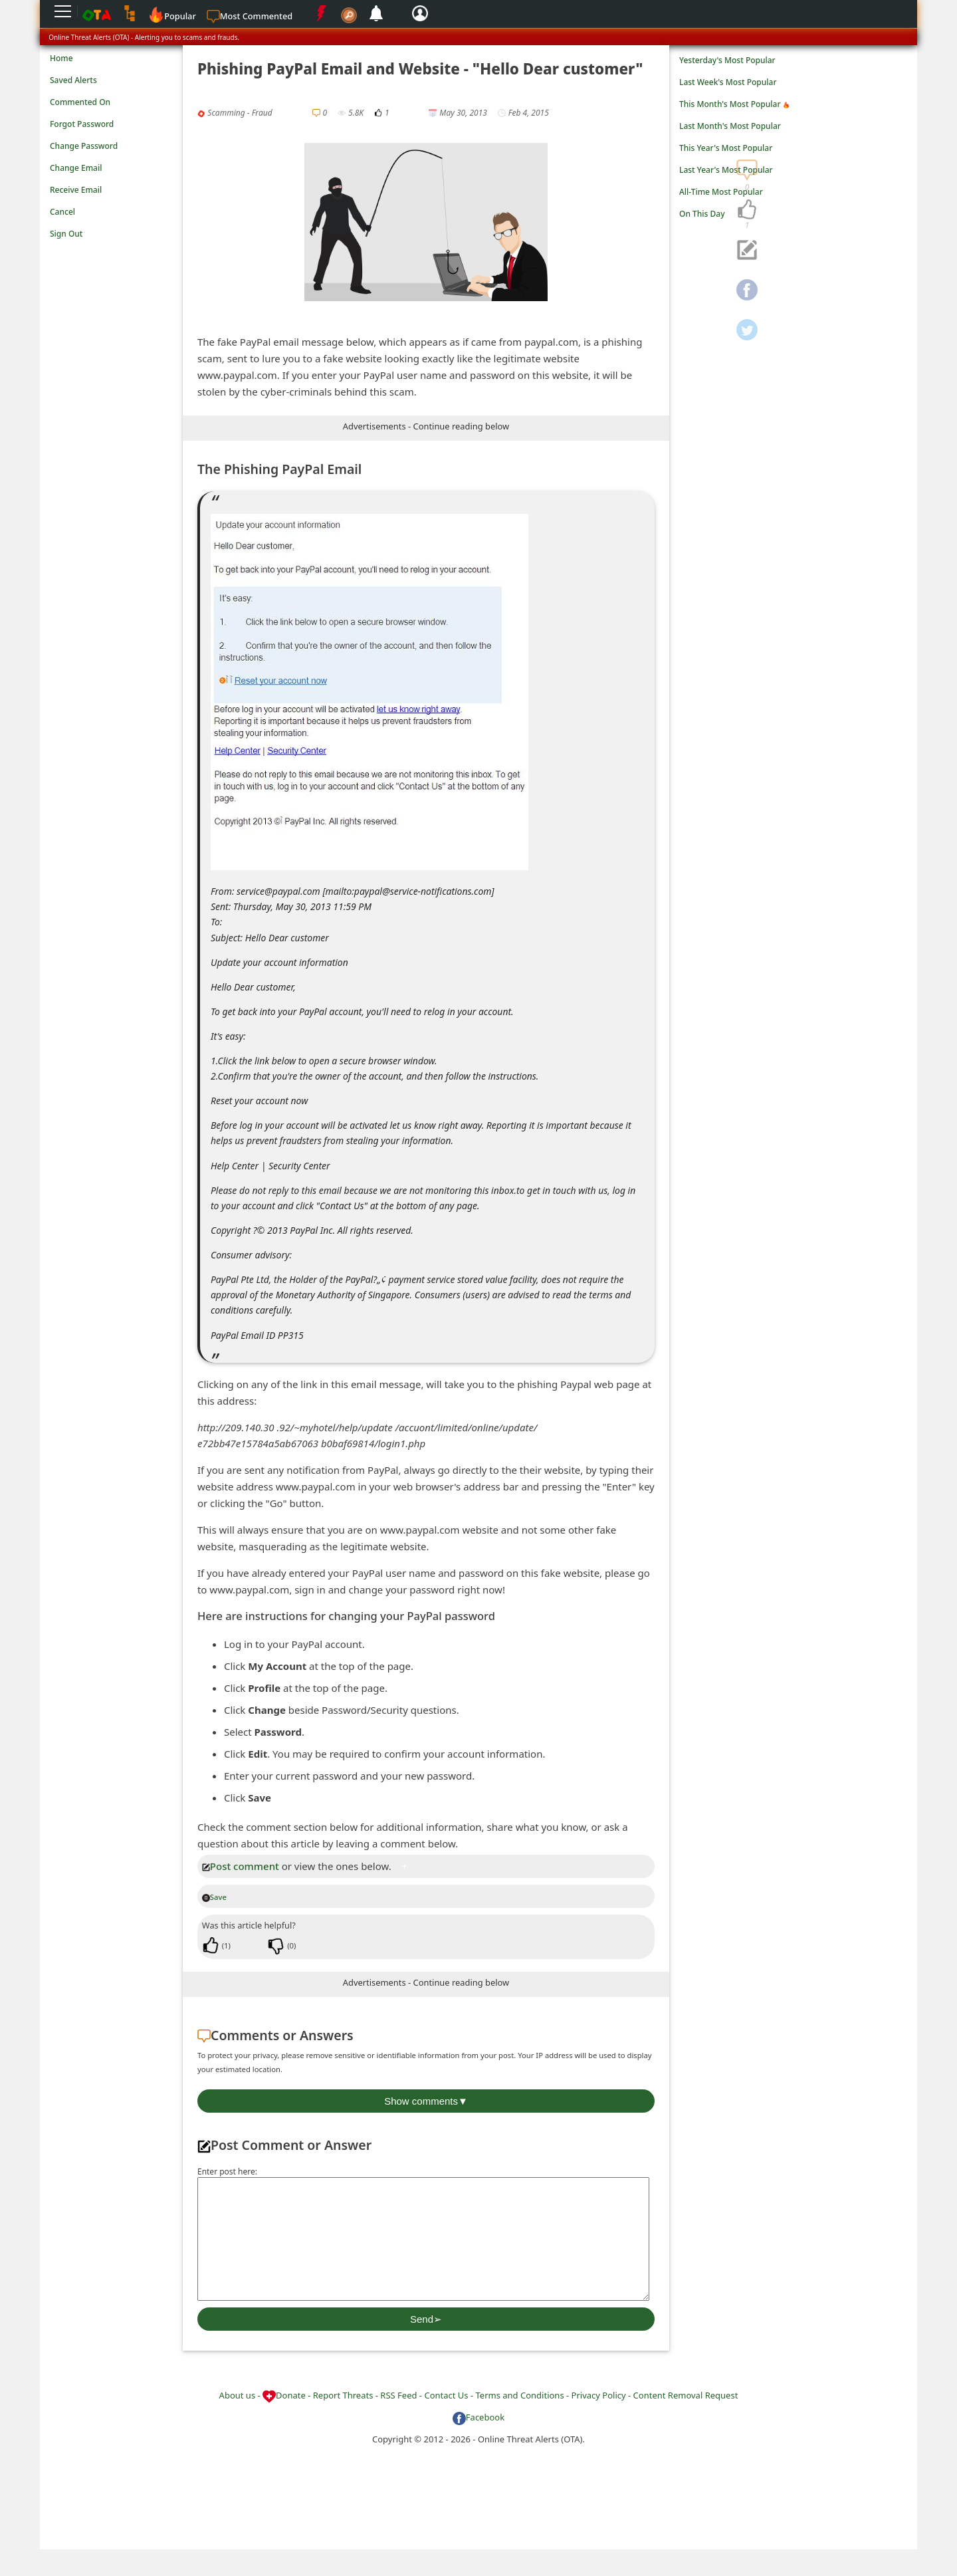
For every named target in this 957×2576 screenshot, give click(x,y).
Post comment (240, 1866)
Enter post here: (227, 2171)
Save (214, 1897)
